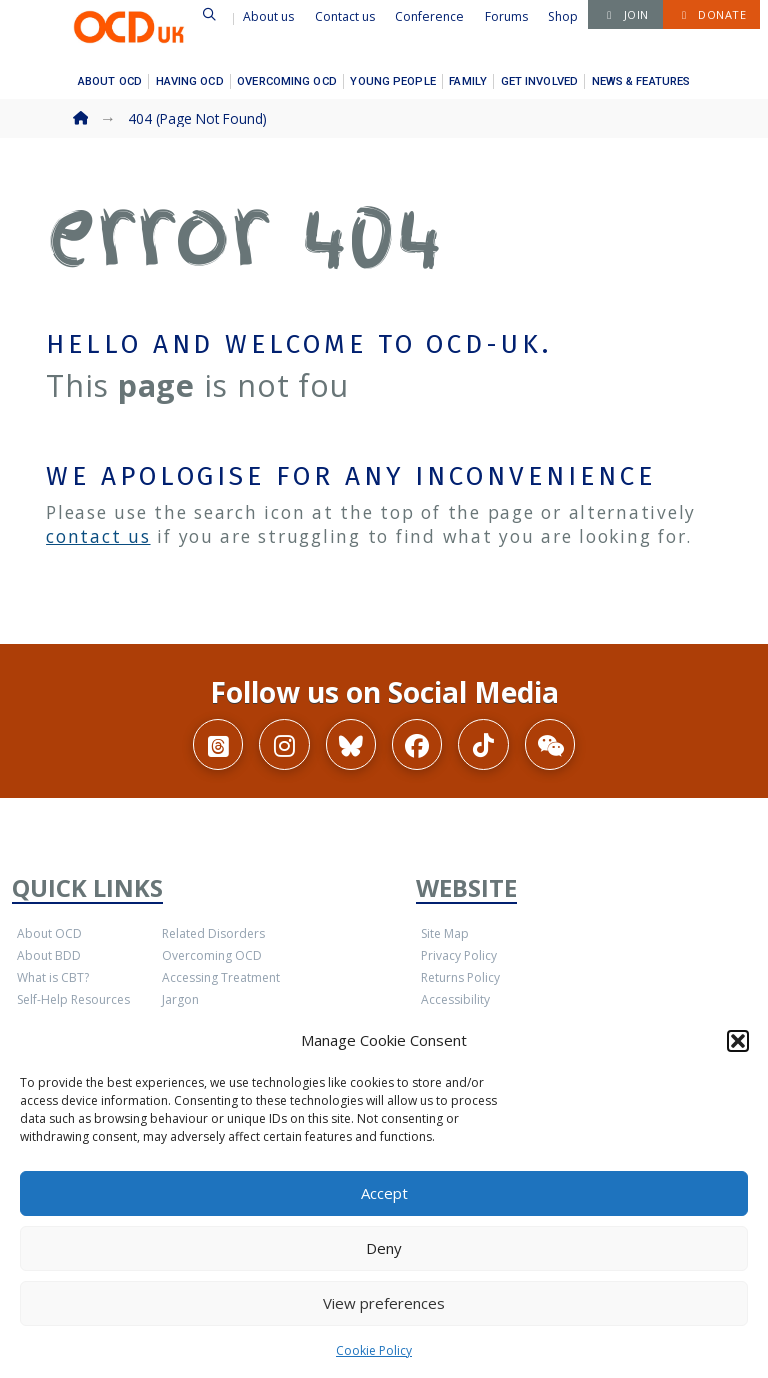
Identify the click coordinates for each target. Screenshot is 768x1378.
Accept (384, 1193)
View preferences (384, 1303)
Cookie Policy (374, 1350)
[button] (738, 1041)
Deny (384, 1248)
